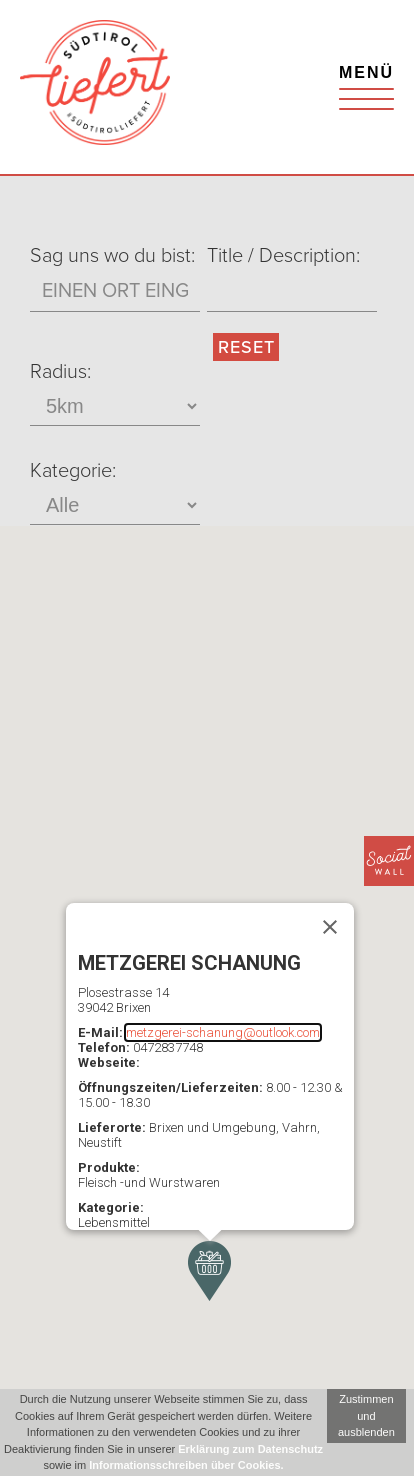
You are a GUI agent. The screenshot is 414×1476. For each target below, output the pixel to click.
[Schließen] (330, 927)
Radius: (60, 372)
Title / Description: (283, 256)
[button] (209, 1271)
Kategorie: (73, 471)
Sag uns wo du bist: (112, 256)
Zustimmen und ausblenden (366, 1415)
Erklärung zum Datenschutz (250, 1449)
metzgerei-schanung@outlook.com (223, 1032)
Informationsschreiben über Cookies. (186, 1465)
